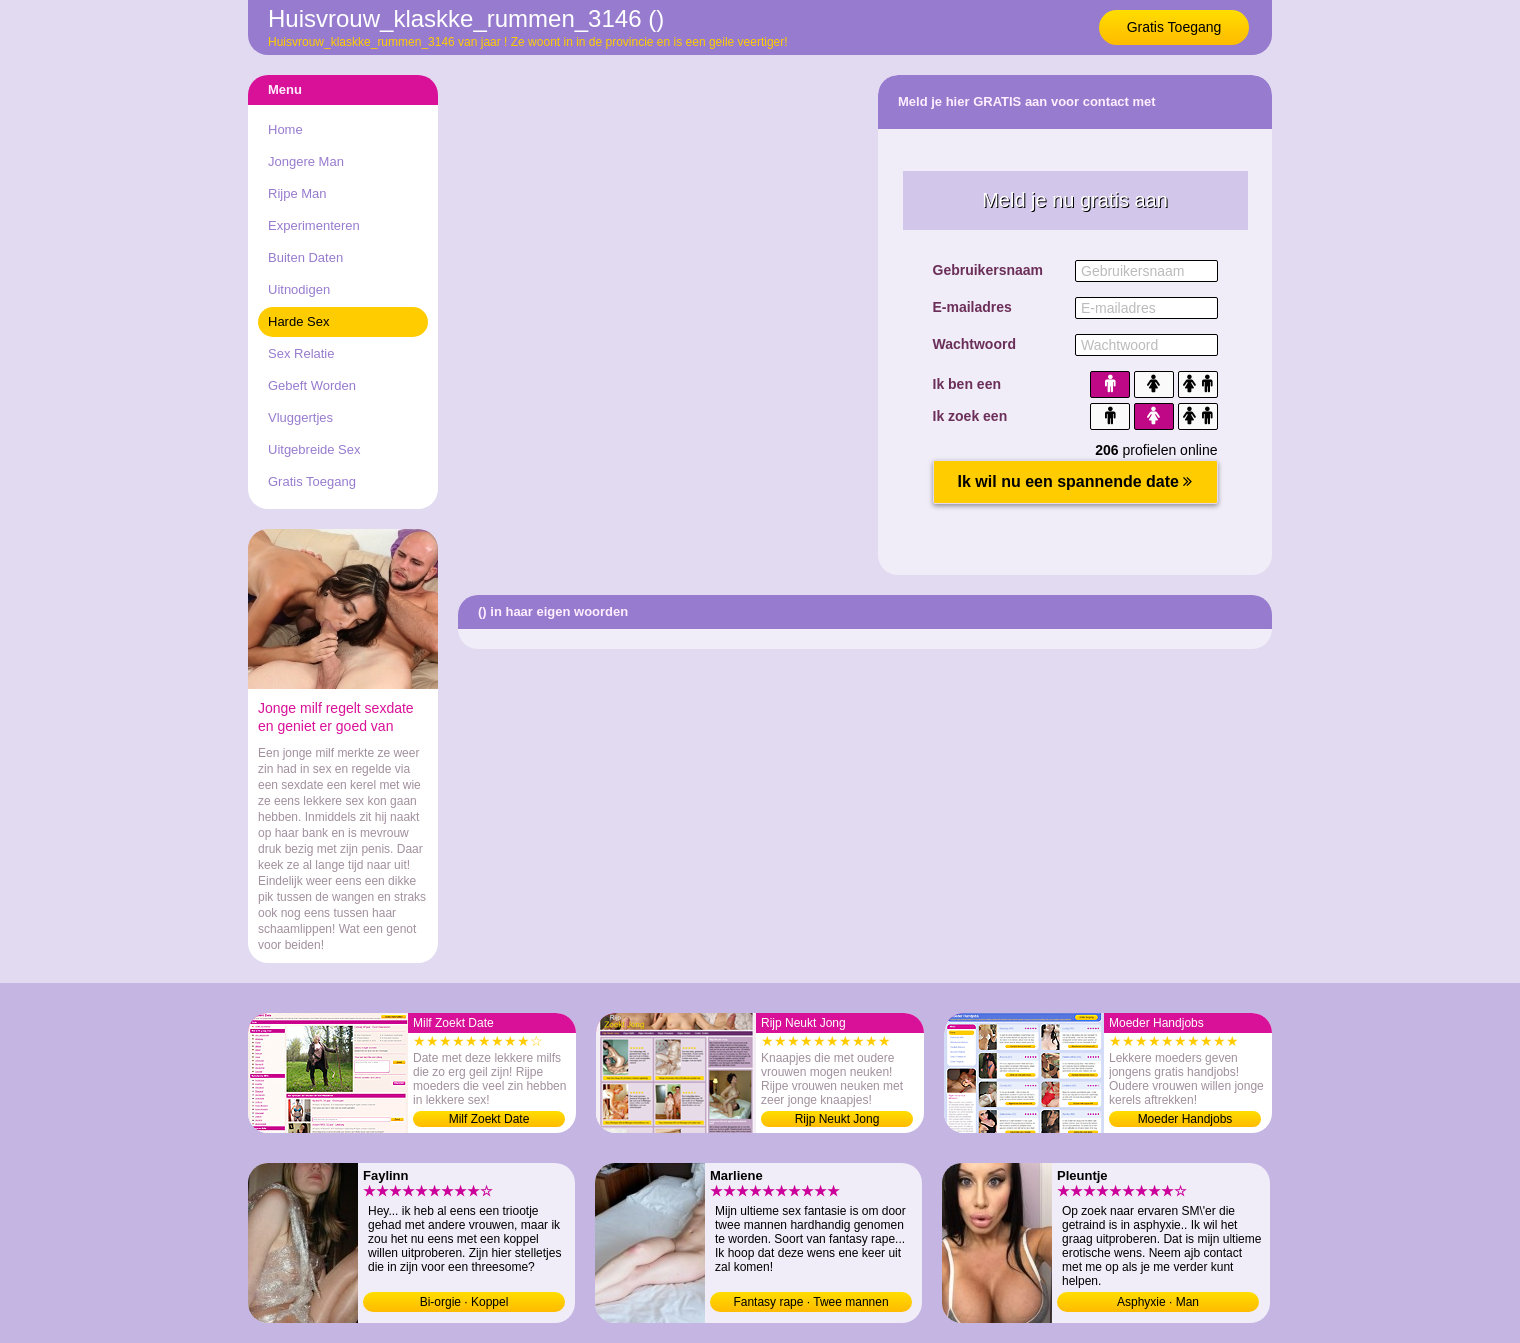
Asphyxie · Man (1158, 1302)
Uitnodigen (299, 289)
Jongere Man (306, 161)
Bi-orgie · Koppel (464, 1302)
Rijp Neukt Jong (837, 1119)
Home (285, 129)
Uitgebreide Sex (314, 449)
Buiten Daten (305, 257)
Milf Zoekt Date (489, 1119)
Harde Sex (298, 321)
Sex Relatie (301, 353)
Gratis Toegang (1174, 27)
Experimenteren (314, 225)
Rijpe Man (297, 193)
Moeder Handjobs (1185, 1119)
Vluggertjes (300, 417)
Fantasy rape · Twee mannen (810, 1302)
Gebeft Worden (312, 385)
